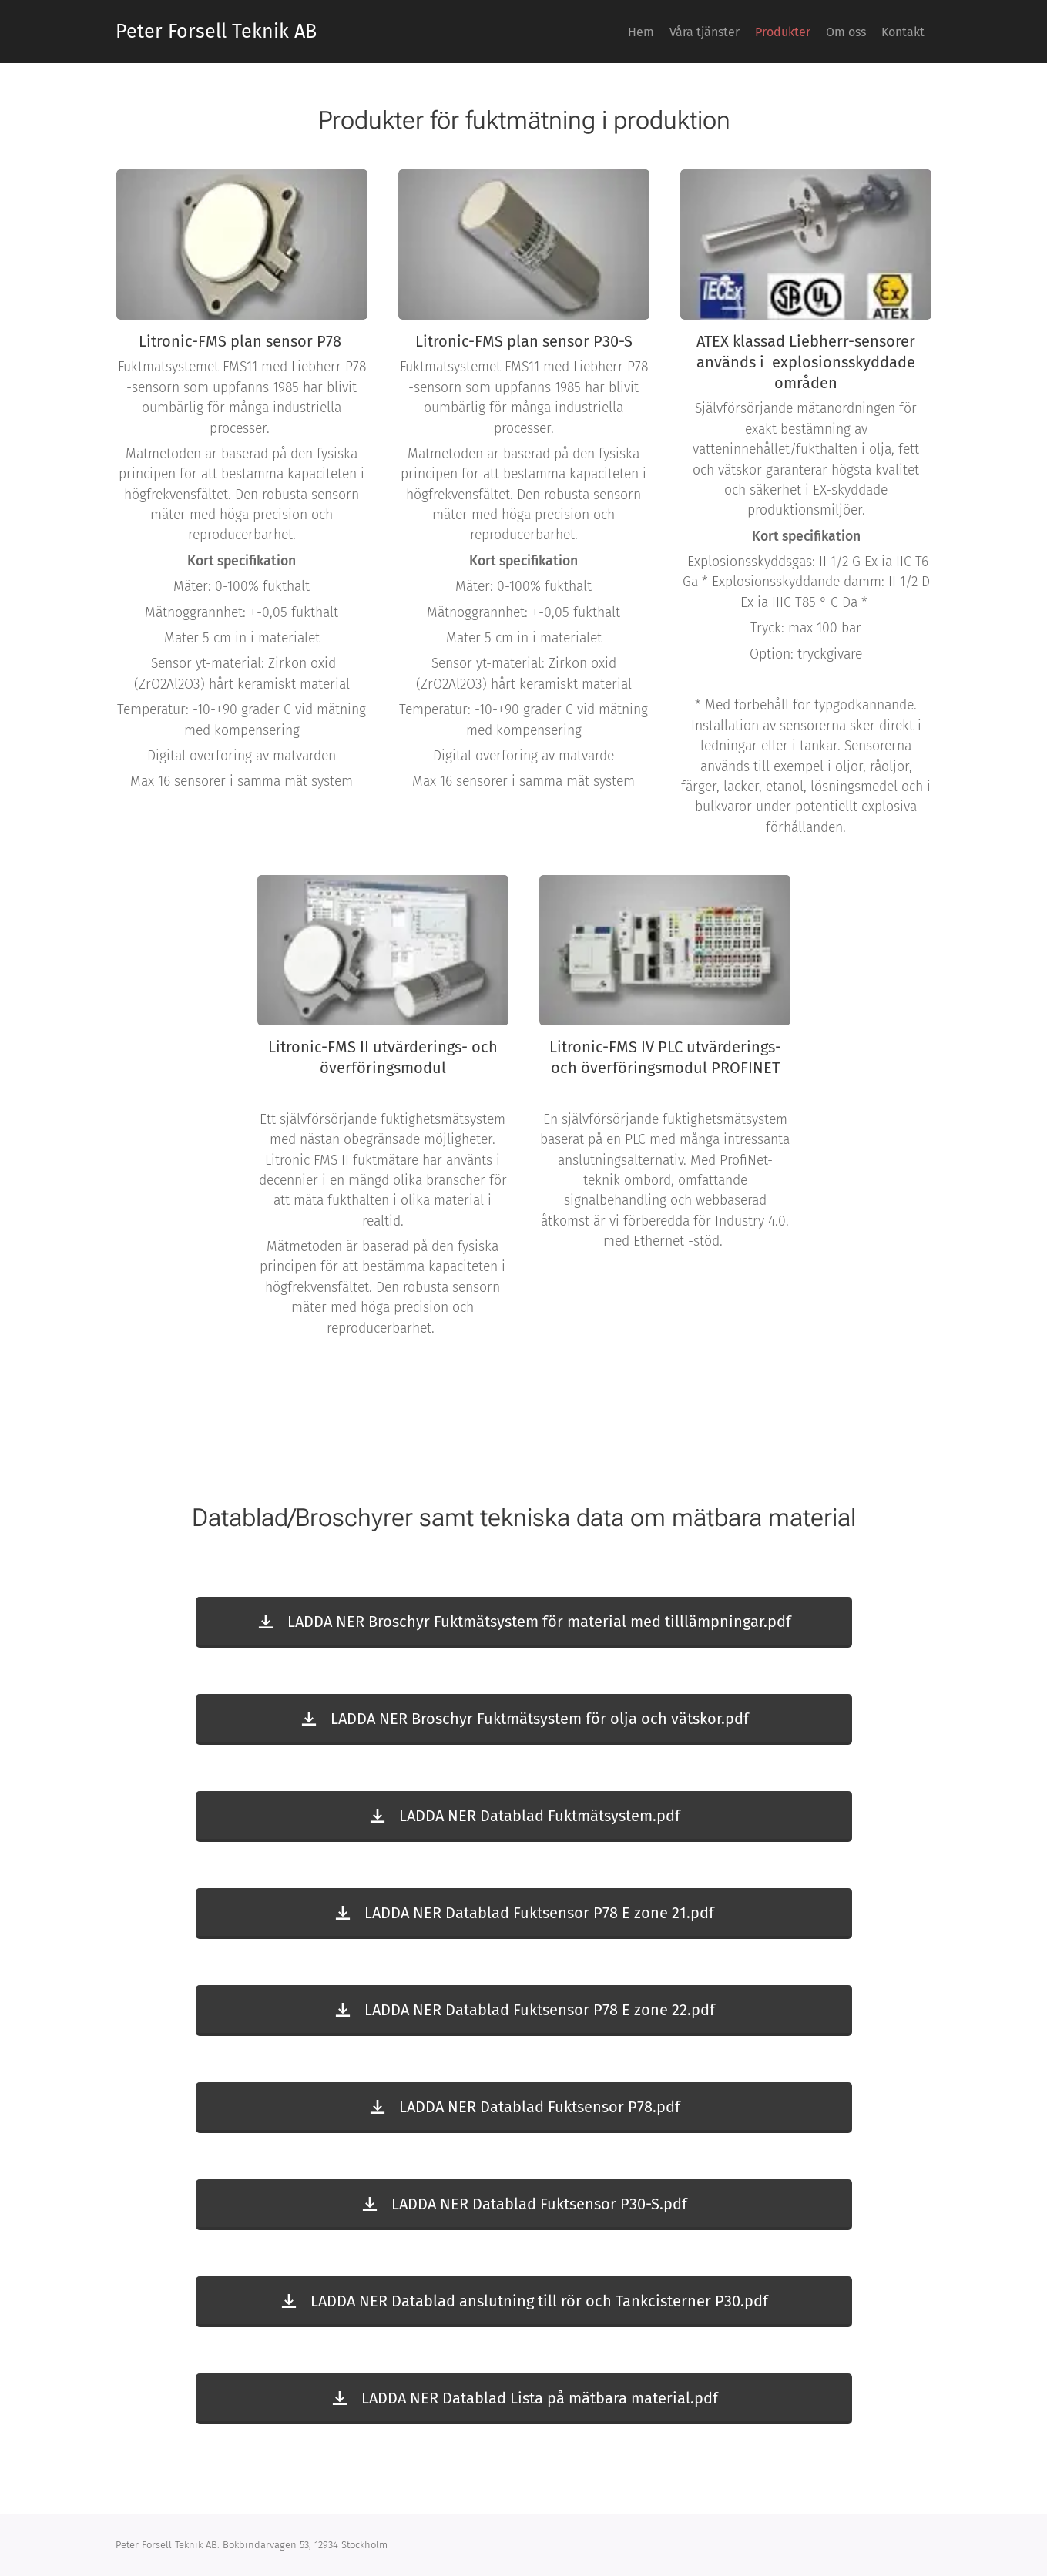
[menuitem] (807, 31)
